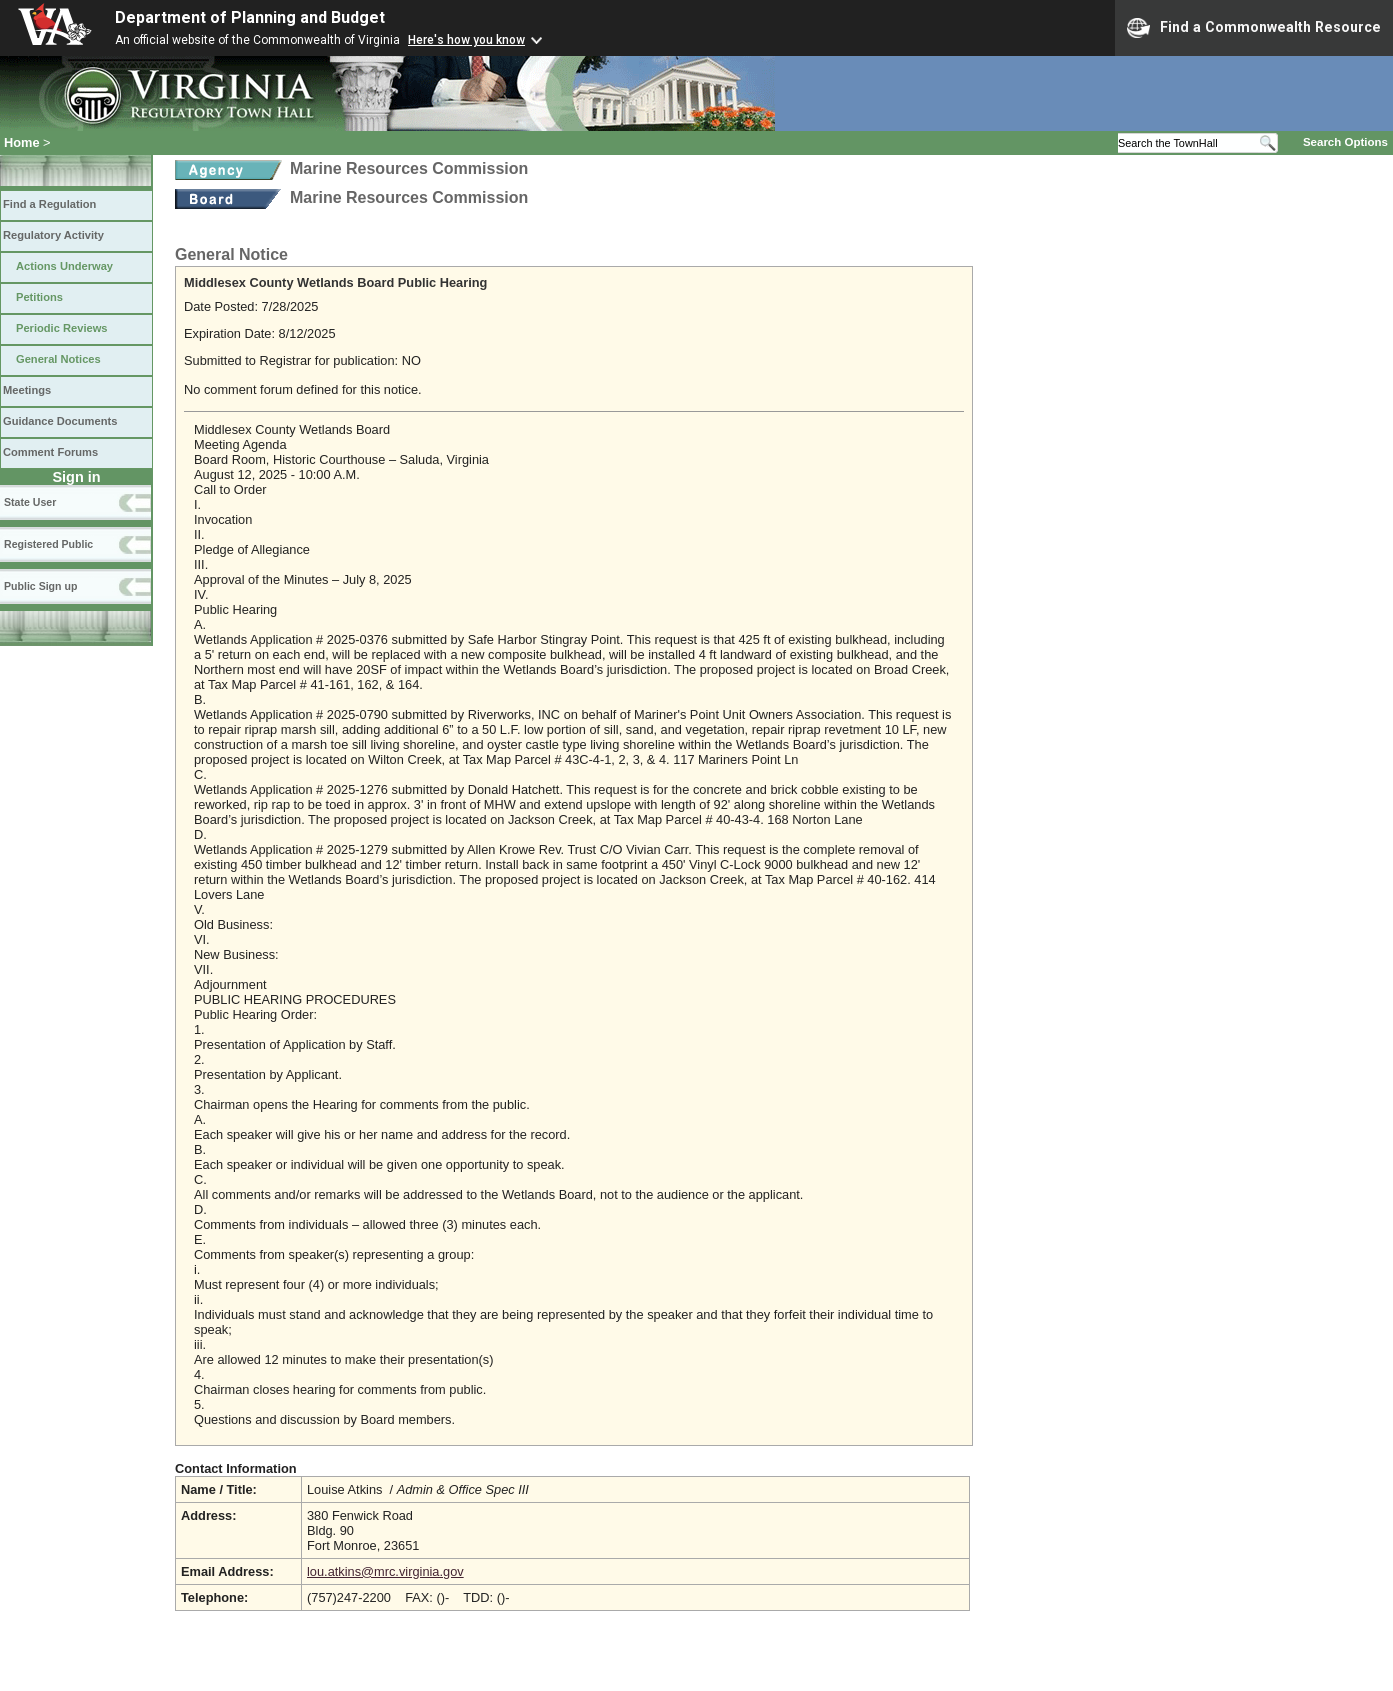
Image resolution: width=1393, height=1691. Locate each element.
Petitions (39, 297)
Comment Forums (50, 452)
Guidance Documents (60, 421)
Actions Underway (64, 266)
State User (30, 502)
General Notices (58, 359)
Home (22, 142)
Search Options (1345, 142)
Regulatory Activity (53, 235)
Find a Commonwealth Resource (1254, 28)
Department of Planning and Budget (250, 17)
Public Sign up (40, 586)
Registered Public (48, 544)
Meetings (27, 390)
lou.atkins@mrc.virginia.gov (385, 1571)
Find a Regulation (49, 204)
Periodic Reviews (62, 328)
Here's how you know (466, 40)
